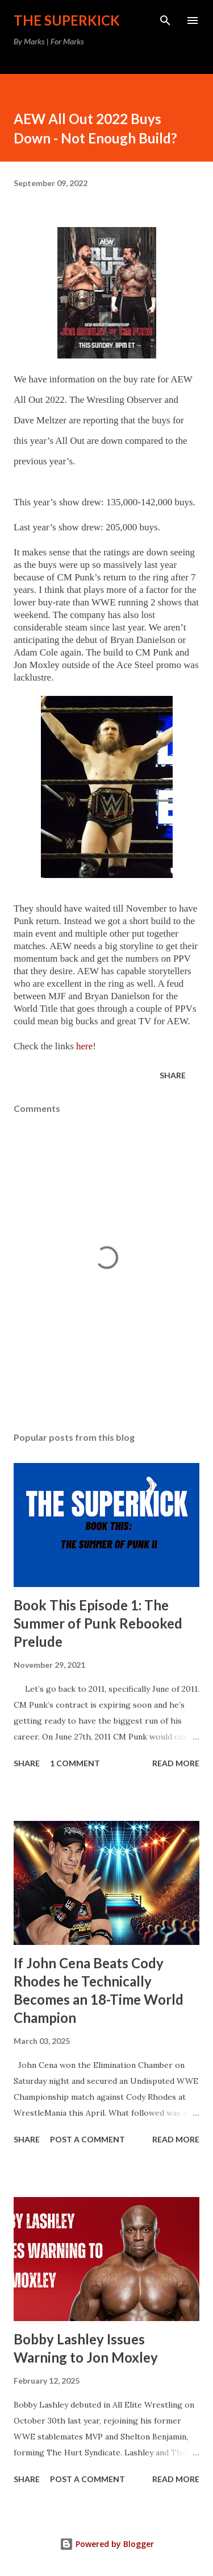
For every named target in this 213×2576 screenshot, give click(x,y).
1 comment (75, 1763)
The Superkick (67, 20)
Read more (175, 1763)
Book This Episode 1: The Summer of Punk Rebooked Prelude (98, 1623)
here (84, 1046)
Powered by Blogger (107, 2543)
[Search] (165, 20)
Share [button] (173, 1075)
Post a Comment (87, 2139)
